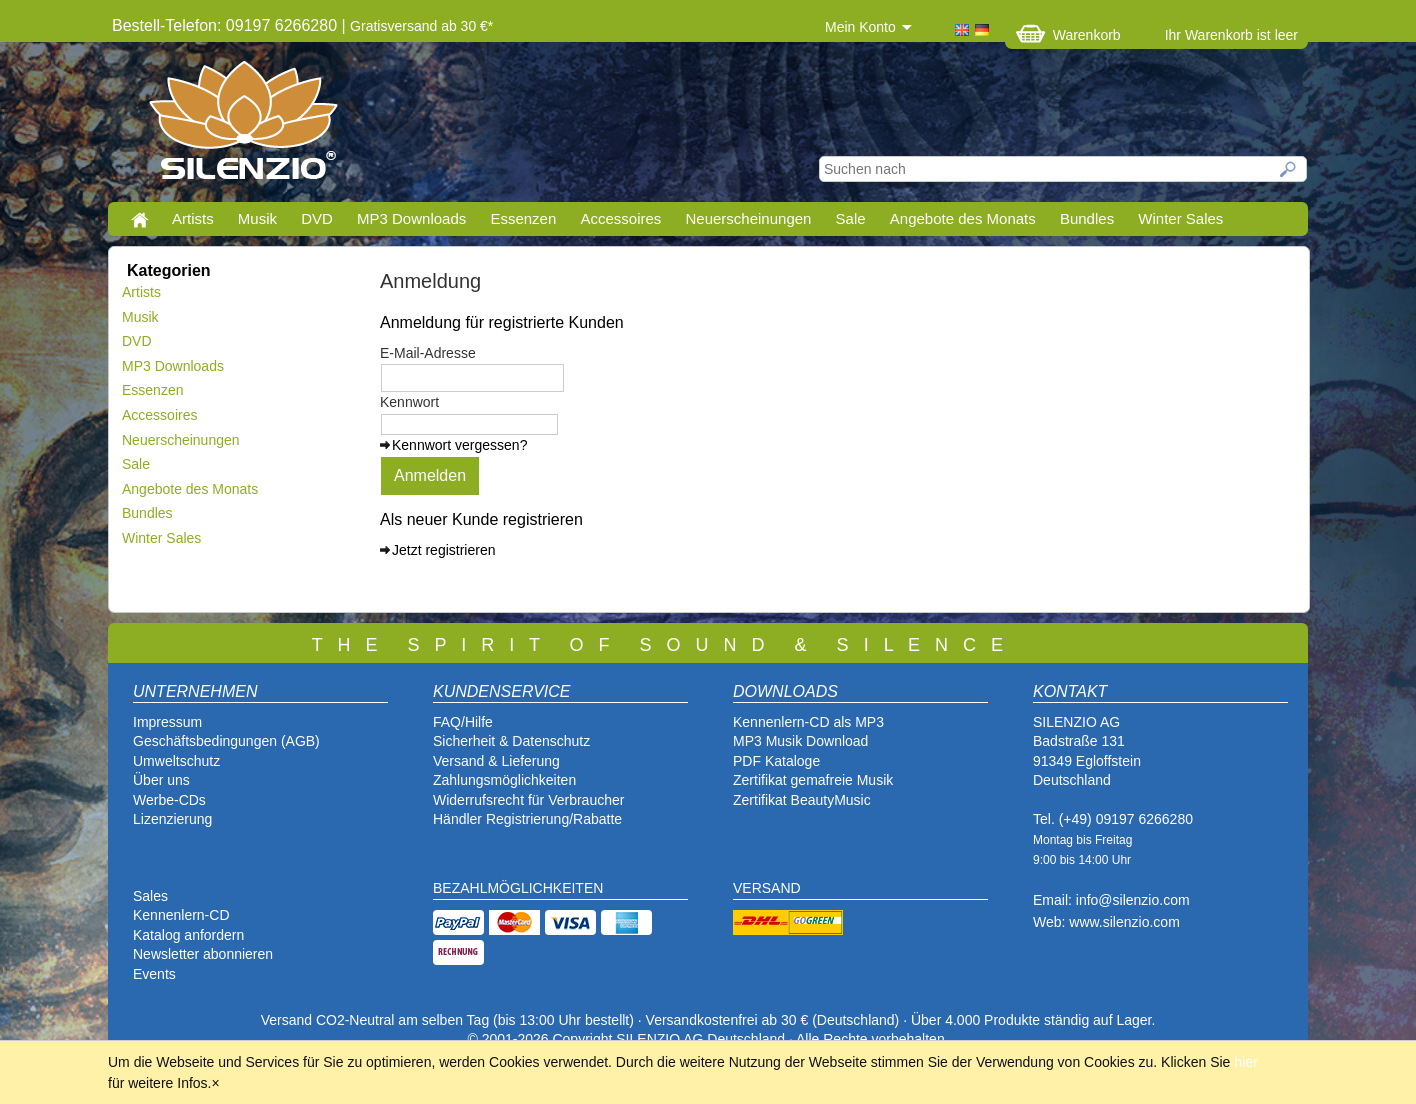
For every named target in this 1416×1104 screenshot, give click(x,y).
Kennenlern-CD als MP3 (808, 722)
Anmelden (430, 475)
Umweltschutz (176, 761)
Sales (150, 896)
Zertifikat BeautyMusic (802, 800)
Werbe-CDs (169, 800)
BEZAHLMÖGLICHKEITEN (518, 888)
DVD (317, 218)
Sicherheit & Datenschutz (511, 741)
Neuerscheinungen (749, 218)
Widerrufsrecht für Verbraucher (528, 800)
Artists (193, 218)
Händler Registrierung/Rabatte (527, 819)
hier (1245, 1062)
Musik (257, 218)
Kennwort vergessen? (459, 445)
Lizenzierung (172, 819)
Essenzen (523, 218)
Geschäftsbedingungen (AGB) (226, 741)
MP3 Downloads (411, 218)
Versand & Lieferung (496, 761)
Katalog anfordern (188, 935)
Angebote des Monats (963, 218)
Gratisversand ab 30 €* (421, 26)
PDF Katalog (772, 761)
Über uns (161, 780)
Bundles (1087, 218)
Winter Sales (1180, 218)
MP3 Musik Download (800, 741)
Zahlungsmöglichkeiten (504, 780)
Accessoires (620, 218)
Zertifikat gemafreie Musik (813, 780)
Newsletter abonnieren (203, 954)
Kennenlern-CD (181, 915)
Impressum (167, 722)
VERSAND (767, 888)
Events (154, 974)
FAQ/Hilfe (463, 722)
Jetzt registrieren (443, 550)
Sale (851, 218)
